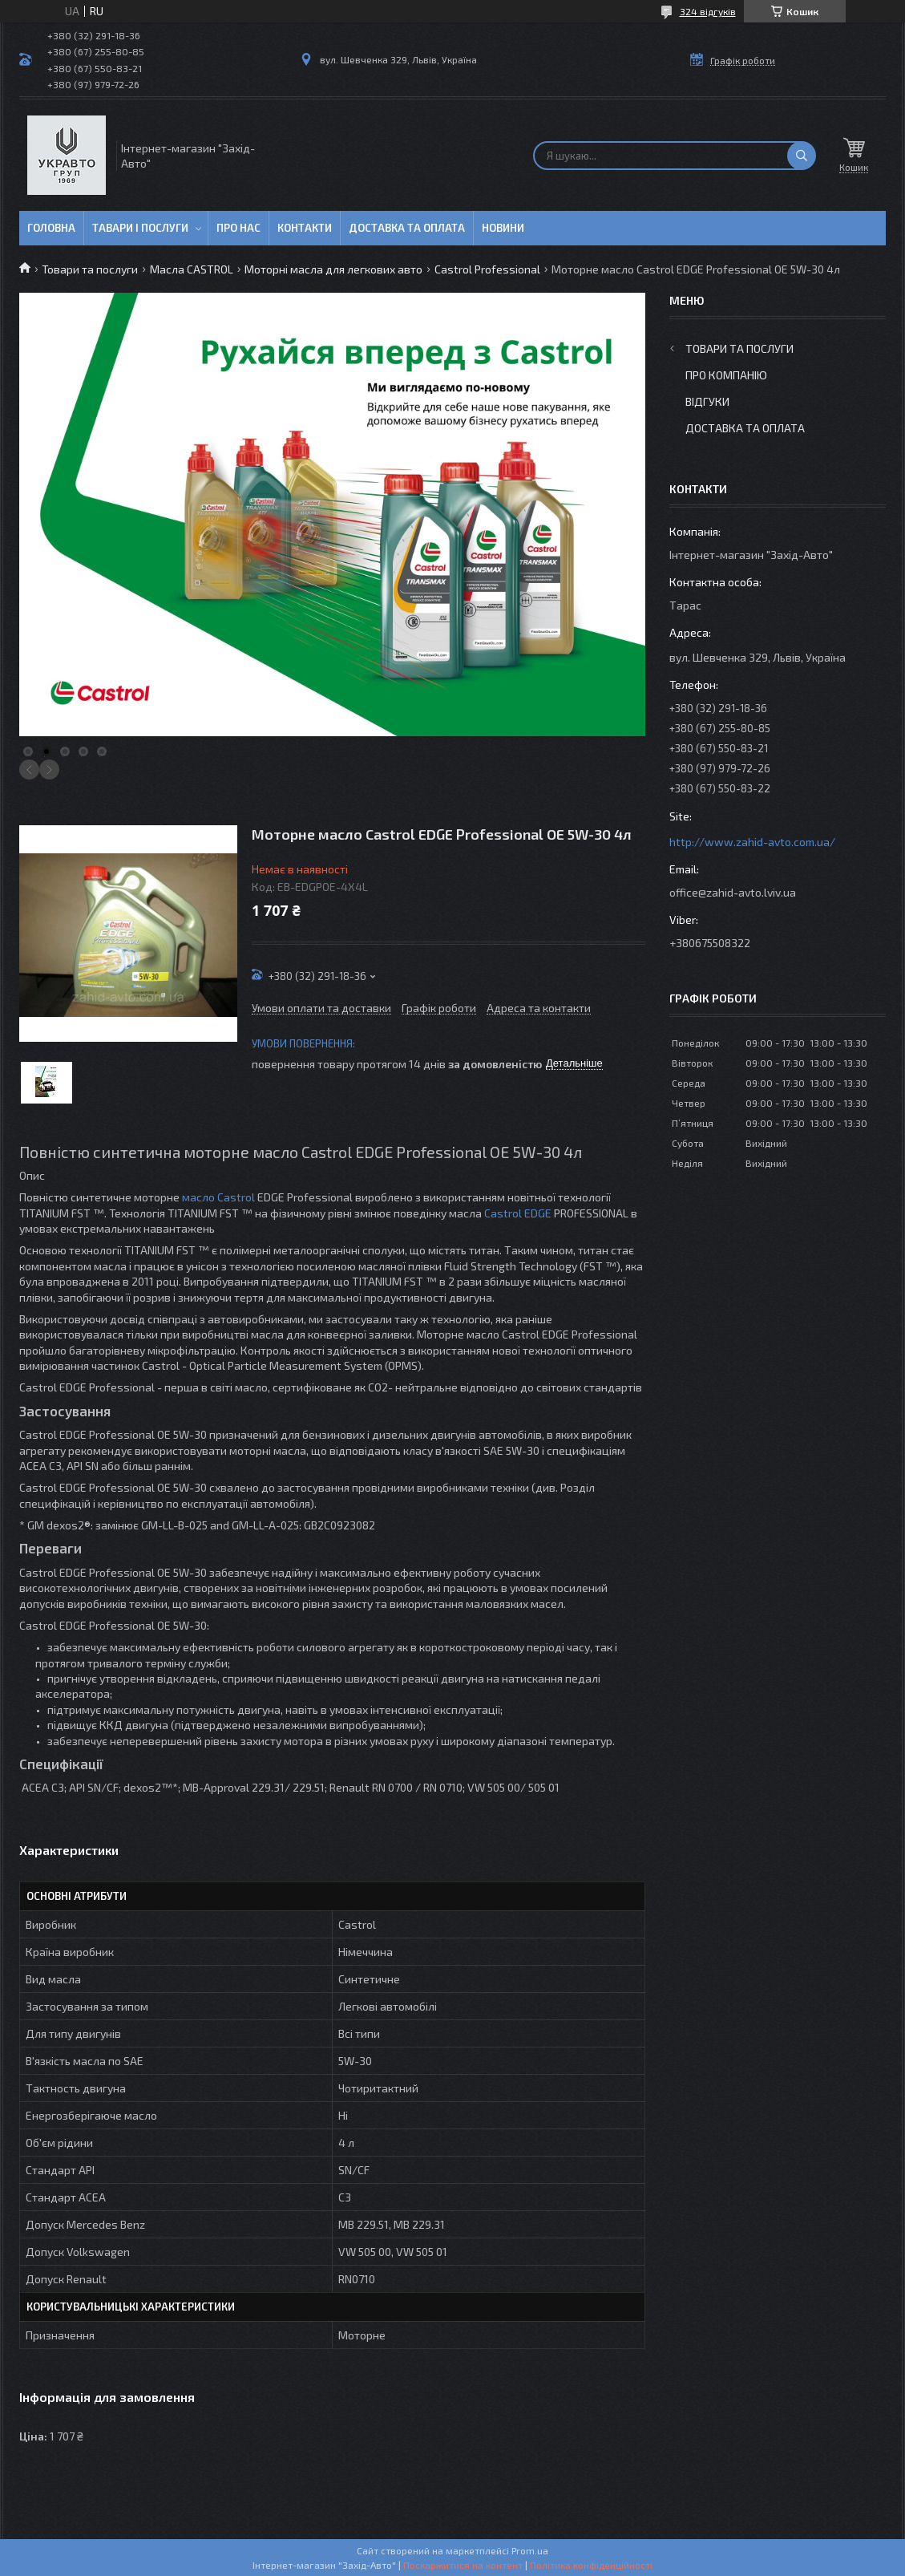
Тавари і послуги (140, 227)
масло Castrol (218, 1197)
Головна (51, 227)
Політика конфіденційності (591, 2564)
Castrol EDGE (517, 1213)
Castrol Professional (487, 269)
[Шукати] (801, 155)
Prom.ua (529, 2550)
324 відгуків (708, 11)
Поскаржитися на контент (463, 2564)
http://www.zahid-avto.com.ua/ (752, 842)
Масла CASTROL (191, 269)
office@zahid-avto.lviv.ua (732, 892)
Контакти (304, 227)
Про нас (238, 227)
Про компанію (726, 375)
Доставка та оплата (407, 227)
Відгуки (707, 401)
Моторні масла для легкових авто (333, 269)
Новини (503, 227)
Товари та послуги (90, 269)
